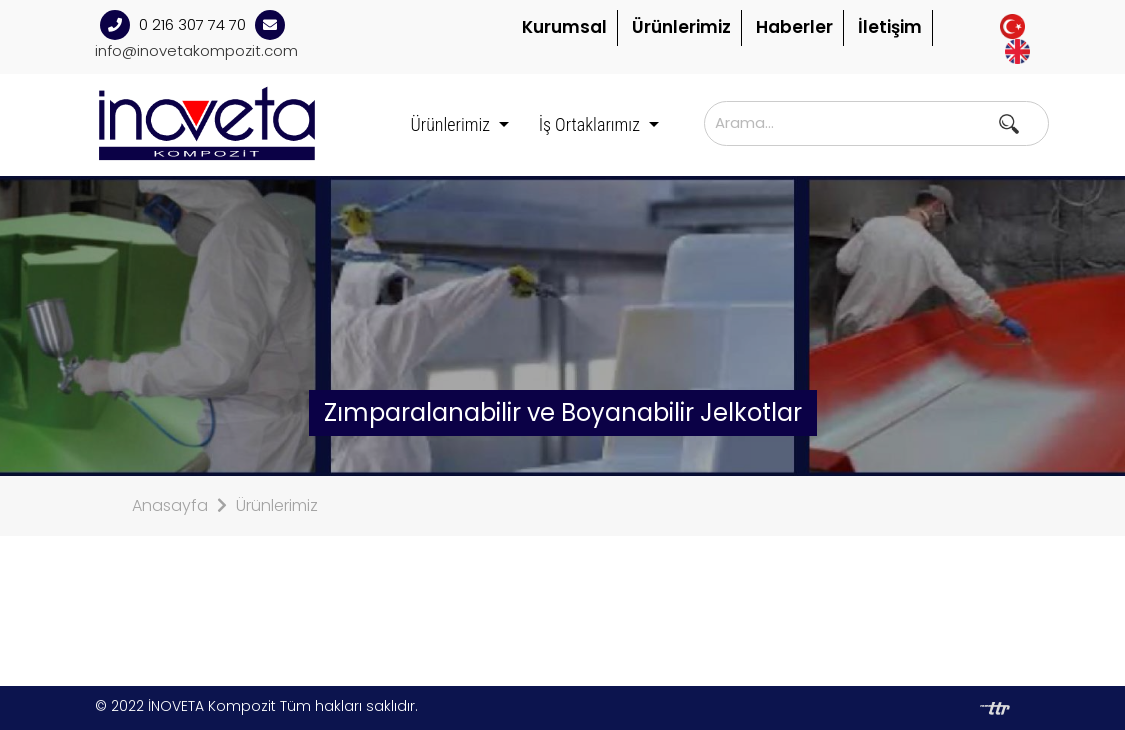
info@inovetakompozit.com (196, 50)
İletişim (890, 27)
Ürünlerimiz (681, 27)
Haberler (794, 27)
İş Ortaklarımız (591, 124)
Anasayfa (170, 505)
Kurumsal (564, 27)
